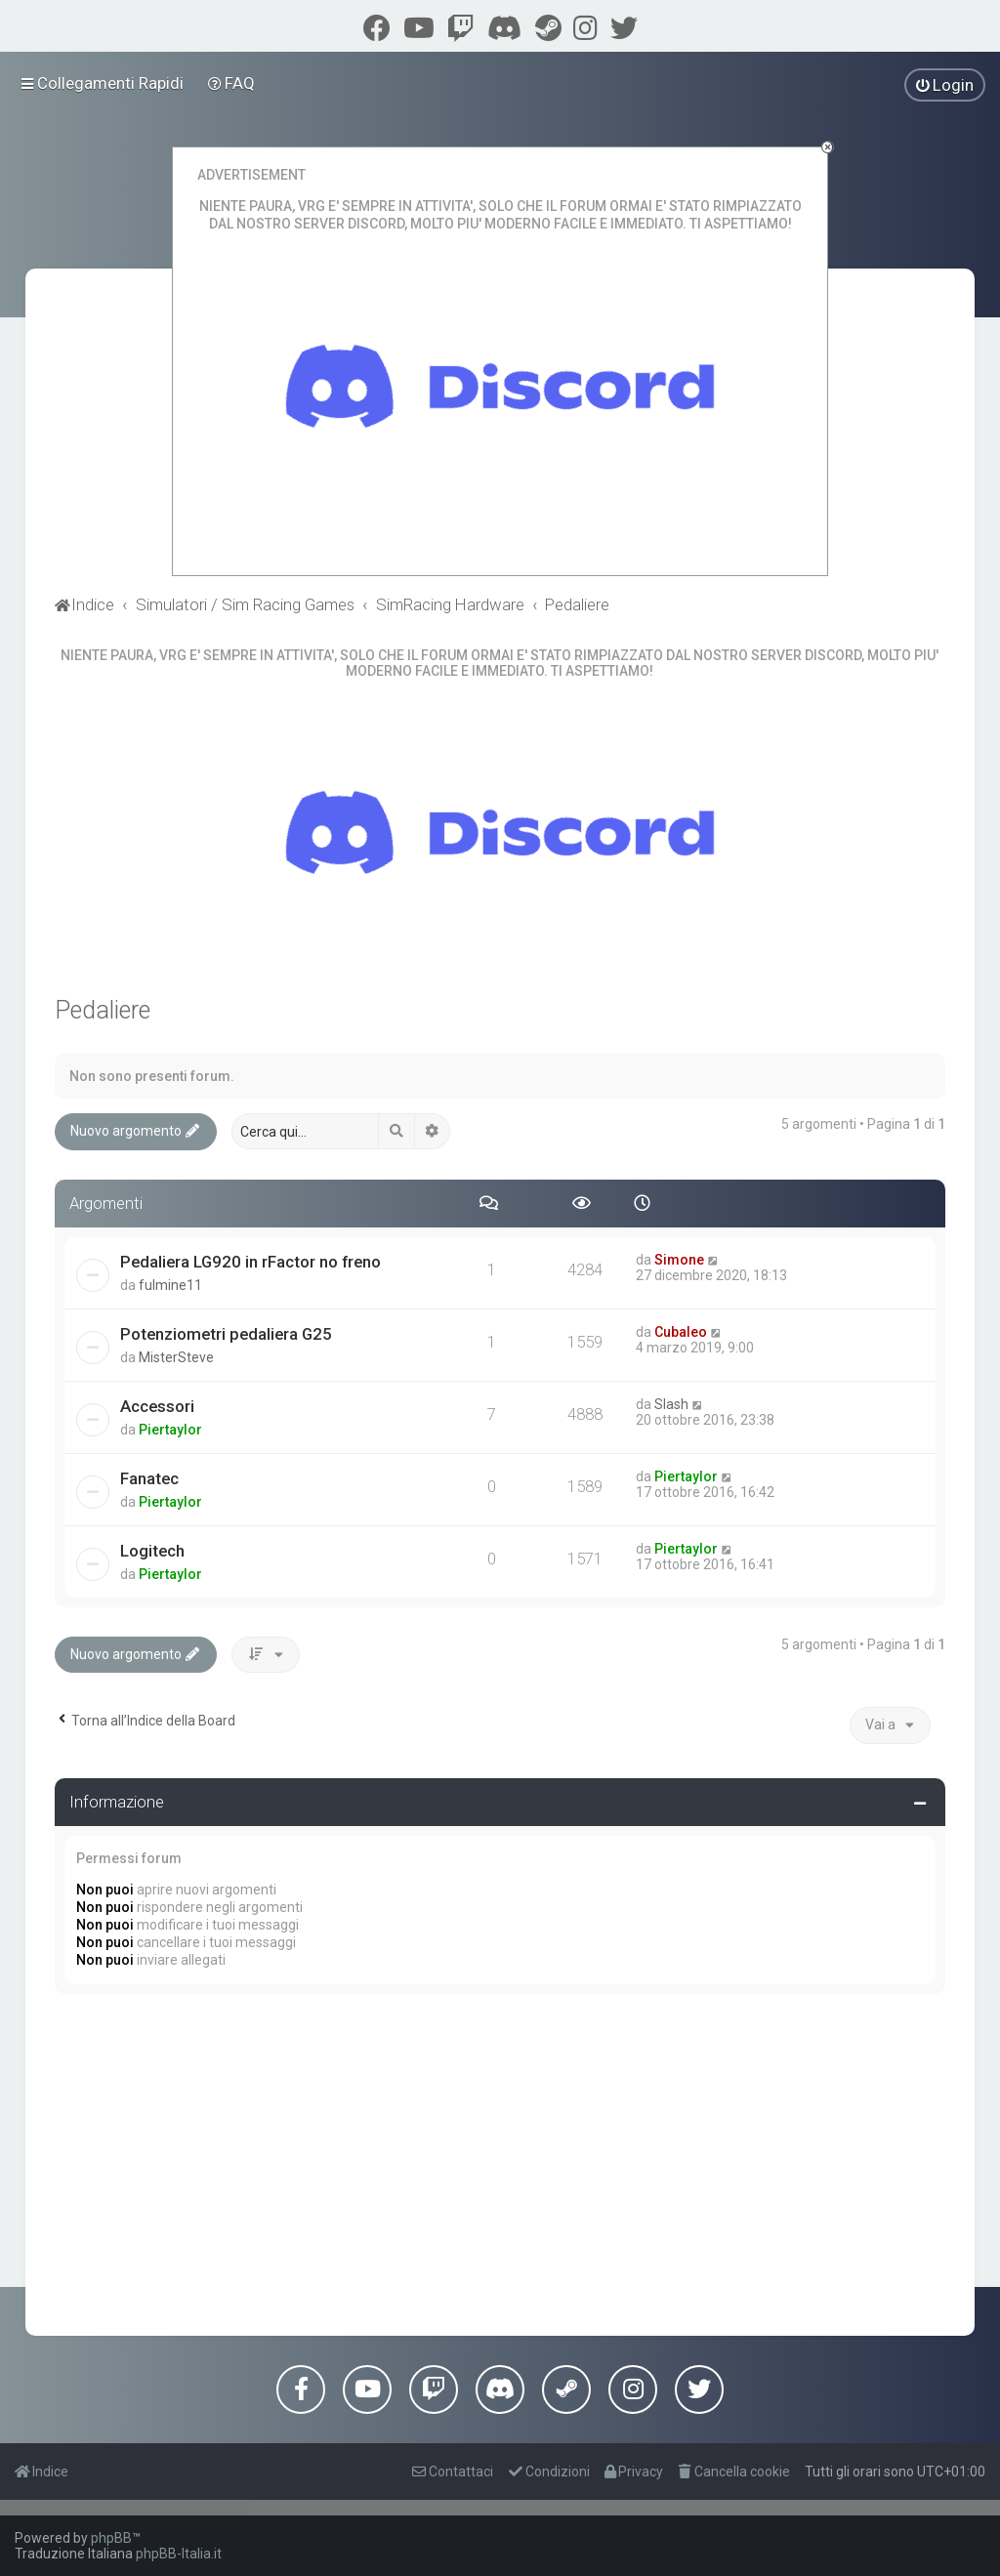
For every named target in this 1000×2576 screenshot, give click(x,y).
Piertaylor (170, 1429)
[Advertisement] (500, 2160)
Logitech (152, 1550)
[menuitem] (232, 83)
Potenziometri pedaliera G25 (226, 1334)
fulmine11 (170, 1285)
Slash (671, 1404)
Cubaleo (680, 1332)
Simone (679, 1259)
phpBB (111, 2538)
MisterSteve (176, 1357)
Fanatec (149, 1478)
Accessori (157, 1406)
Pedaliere (102, 1010)
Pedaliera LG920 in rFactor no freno (250, 1261)
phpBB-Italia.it (179, 2553)
